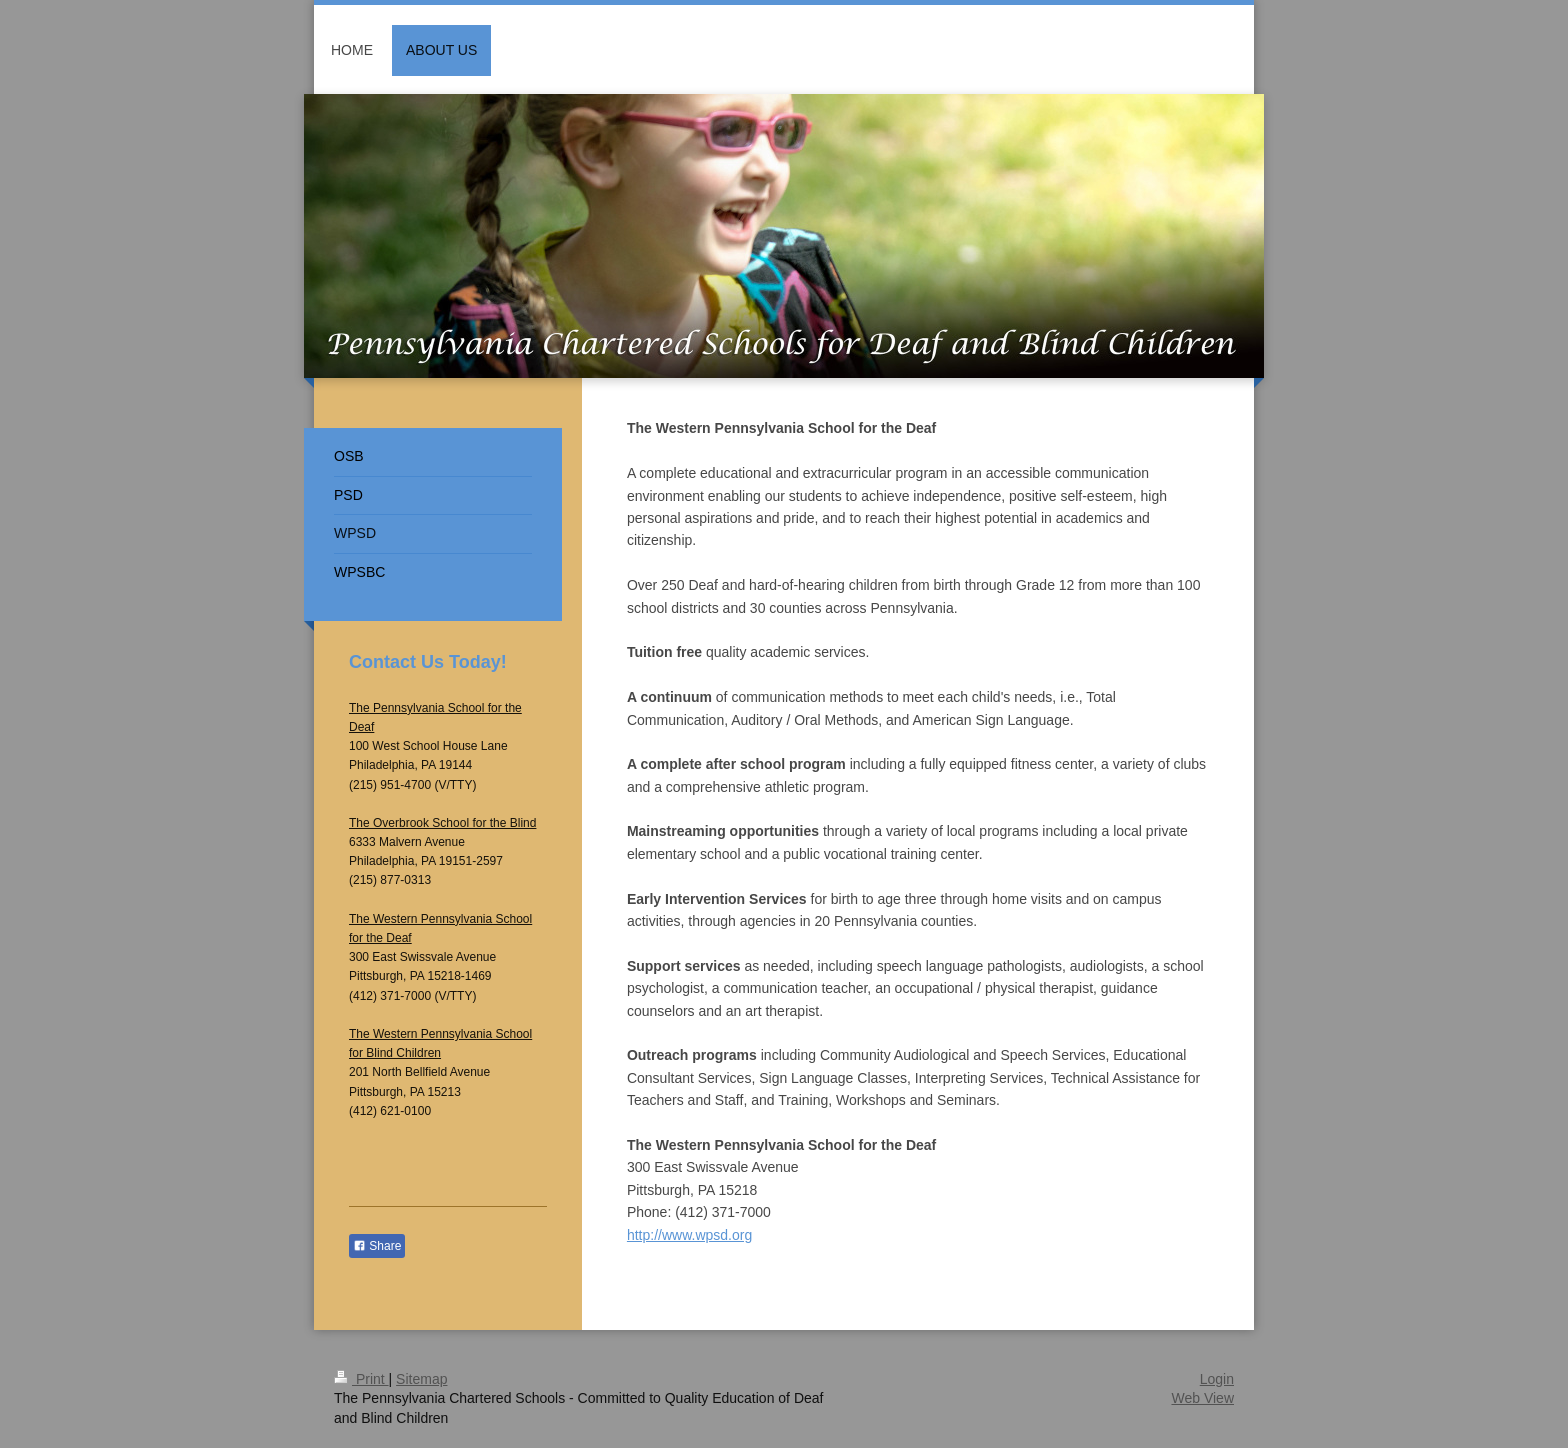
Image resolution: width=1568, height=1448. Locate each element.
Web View (1202, 1398)
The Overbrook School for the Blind (442, 823)
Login (1217, 1379)
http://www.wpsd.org (689, 1235)
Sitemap (421, 1379)
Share (377, 1246)
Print (361, 1379)
